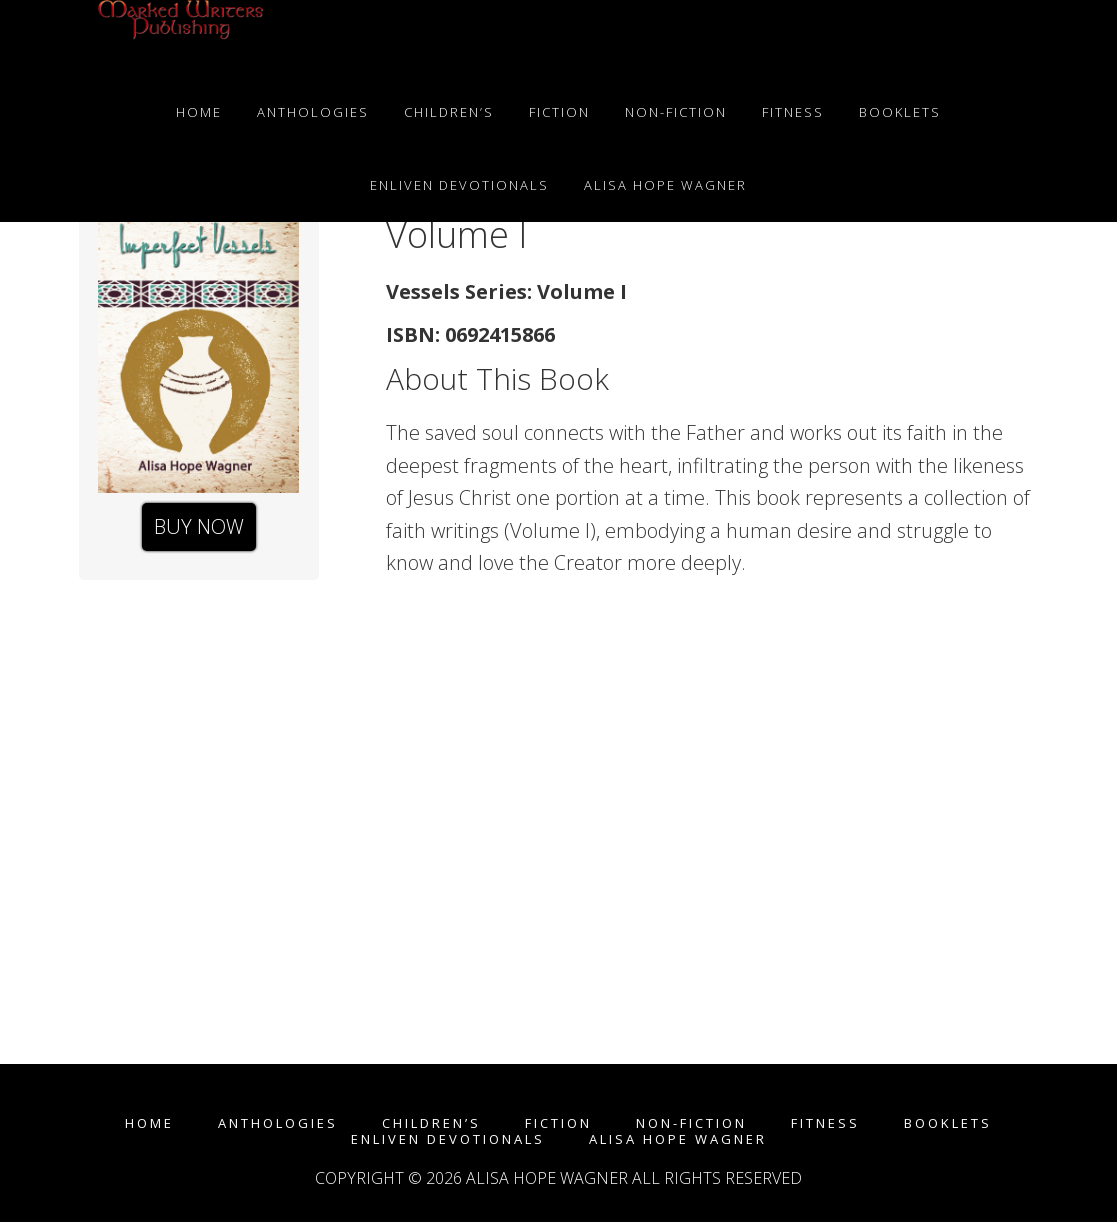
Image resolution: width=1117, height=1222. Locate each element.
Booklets (948, 1123)
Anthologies (278, 1123)
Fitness (825, 1123)
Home (149, 1123)
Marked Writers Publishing (179, 38)
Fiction (558, 1123)
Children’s (431, 1123)
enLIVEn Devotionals (448, 1139)
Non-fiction (691, 1123)
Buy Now (199, 526)
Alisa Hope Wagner (678, 1139)
